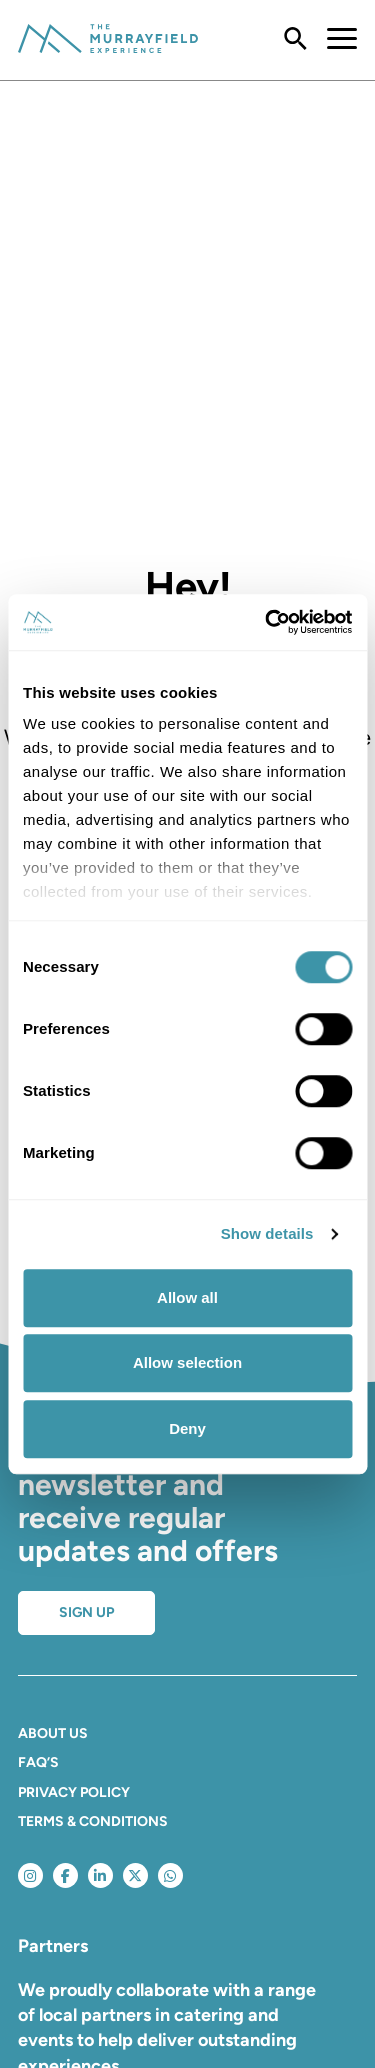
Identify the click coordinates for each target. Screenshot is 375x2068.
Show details (267, 1233)
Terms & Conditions (93, 1821)
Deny (187, 1428)
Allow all (187, 1297)
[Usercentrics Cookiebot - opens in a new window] (267, 622)
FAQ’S (38, 1762)
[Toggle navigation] (332, 40)
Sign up (86, 1612)
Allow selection (187, 1362)
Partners (53, 1946)
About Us (53, 1733)
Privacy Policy (74, 1792)
